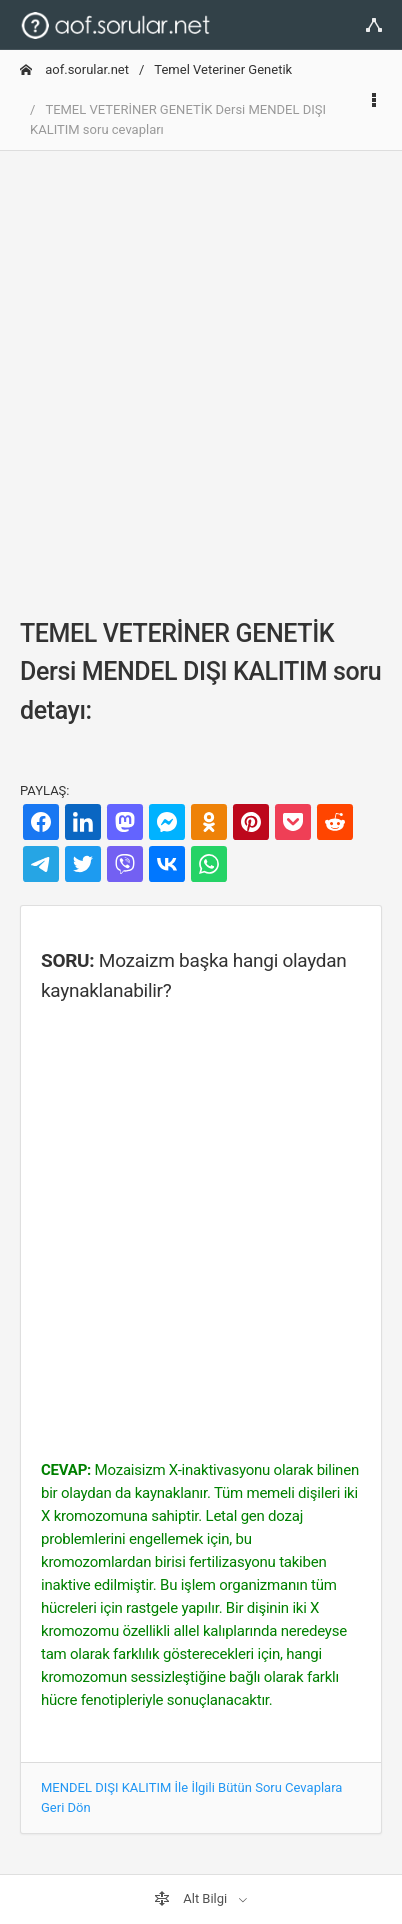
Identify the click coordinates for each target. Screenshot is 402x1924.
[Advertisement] (201, 368)
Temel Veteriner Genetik (223, 69)
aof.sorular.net (74, 69)
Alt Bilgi (192, 1899)
